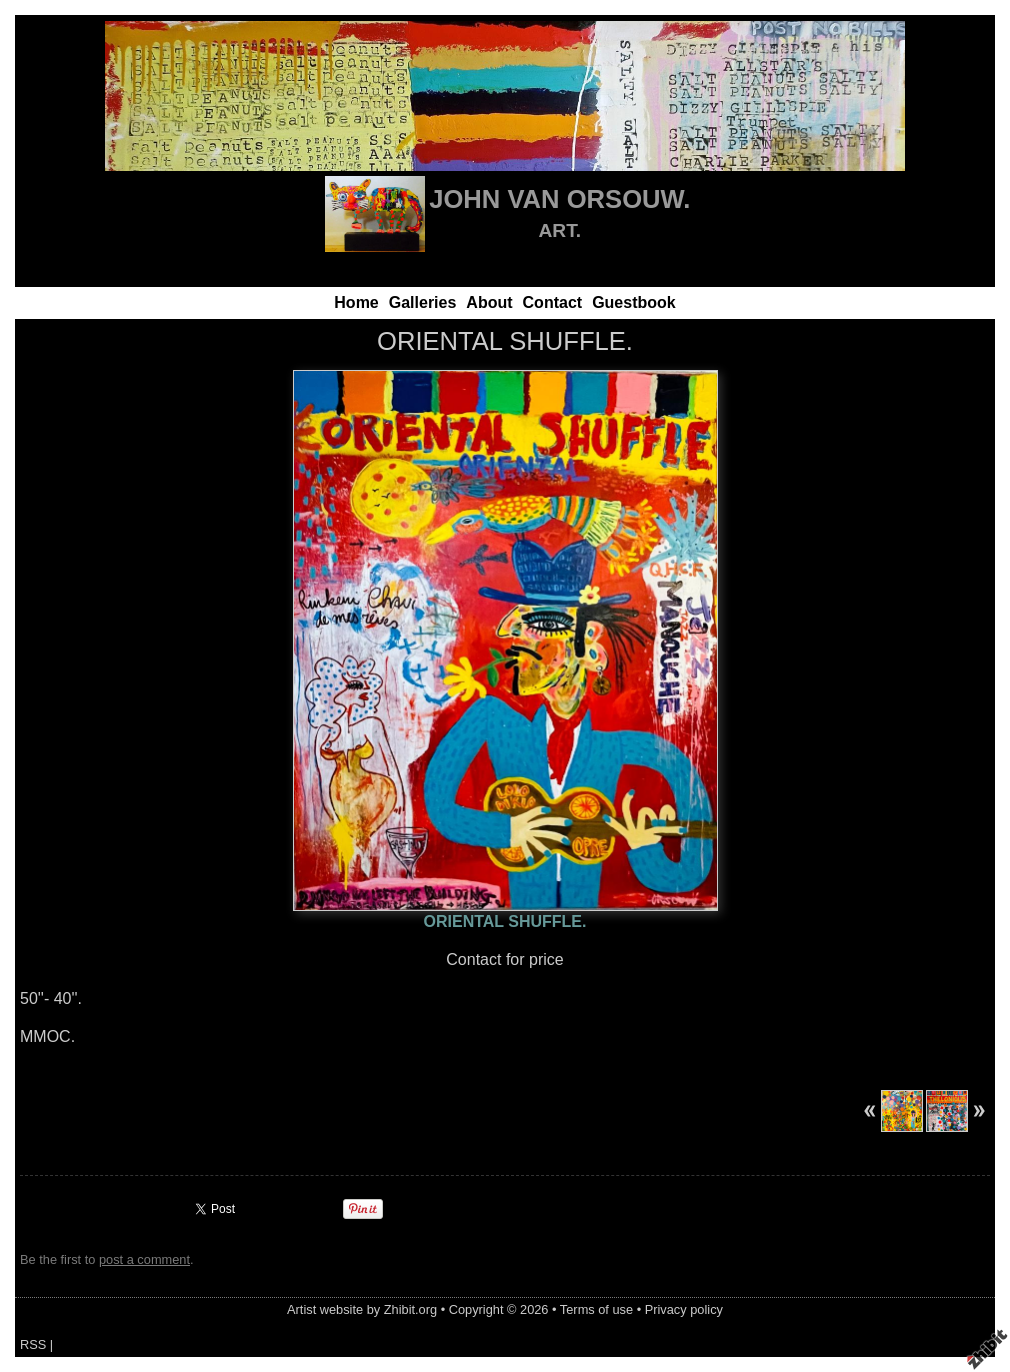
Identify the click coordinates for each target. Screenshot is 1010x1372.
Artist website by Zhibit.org (362, 1309)
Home (356, 302)
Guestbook (634, 302)
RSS (33, 1344)
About (489, 302)
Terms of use (596, 1309)
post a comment (144, 1259)
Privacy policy (684, 1309)
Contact (553, 302)
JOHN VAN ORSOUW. (559, 199)
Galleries (423, 302)
